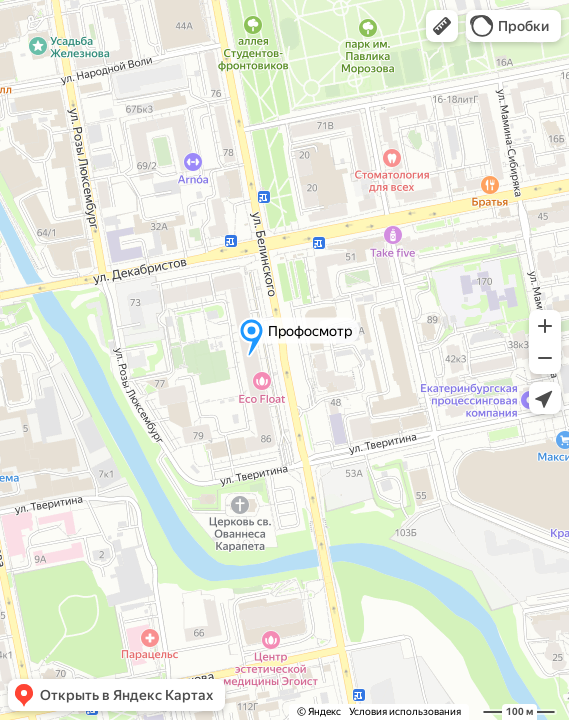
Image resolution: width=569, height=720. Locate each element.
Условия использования (405, 711)
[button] (442, 26)
